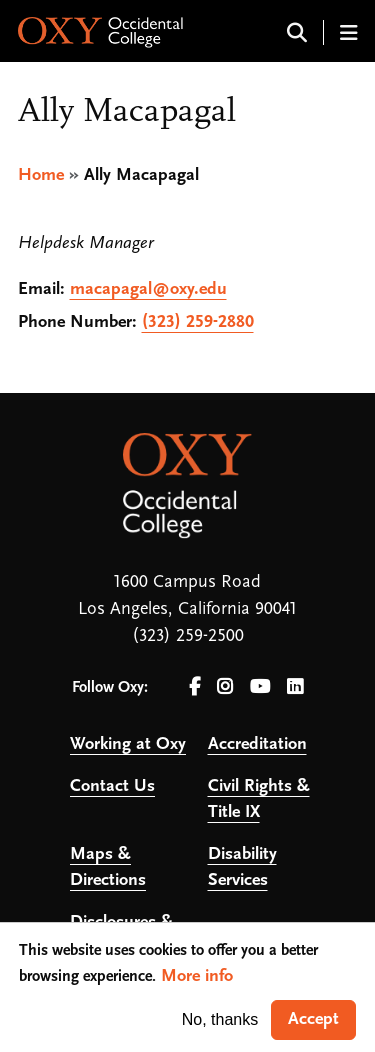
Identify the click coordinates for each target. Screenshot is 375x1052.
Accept (313, 1019)
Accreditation (257, 744)
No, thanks (220, 1019)
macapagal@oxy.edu (148, 289)
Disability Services (242, 867)
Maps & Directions (108, 867)
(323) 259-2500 (188, 636)
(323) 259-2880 (198, 322)
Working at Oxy (128, 744)
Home (41, 175)
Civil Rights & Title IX (259, 799)
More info (197, 976)
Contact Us (112, 786)
